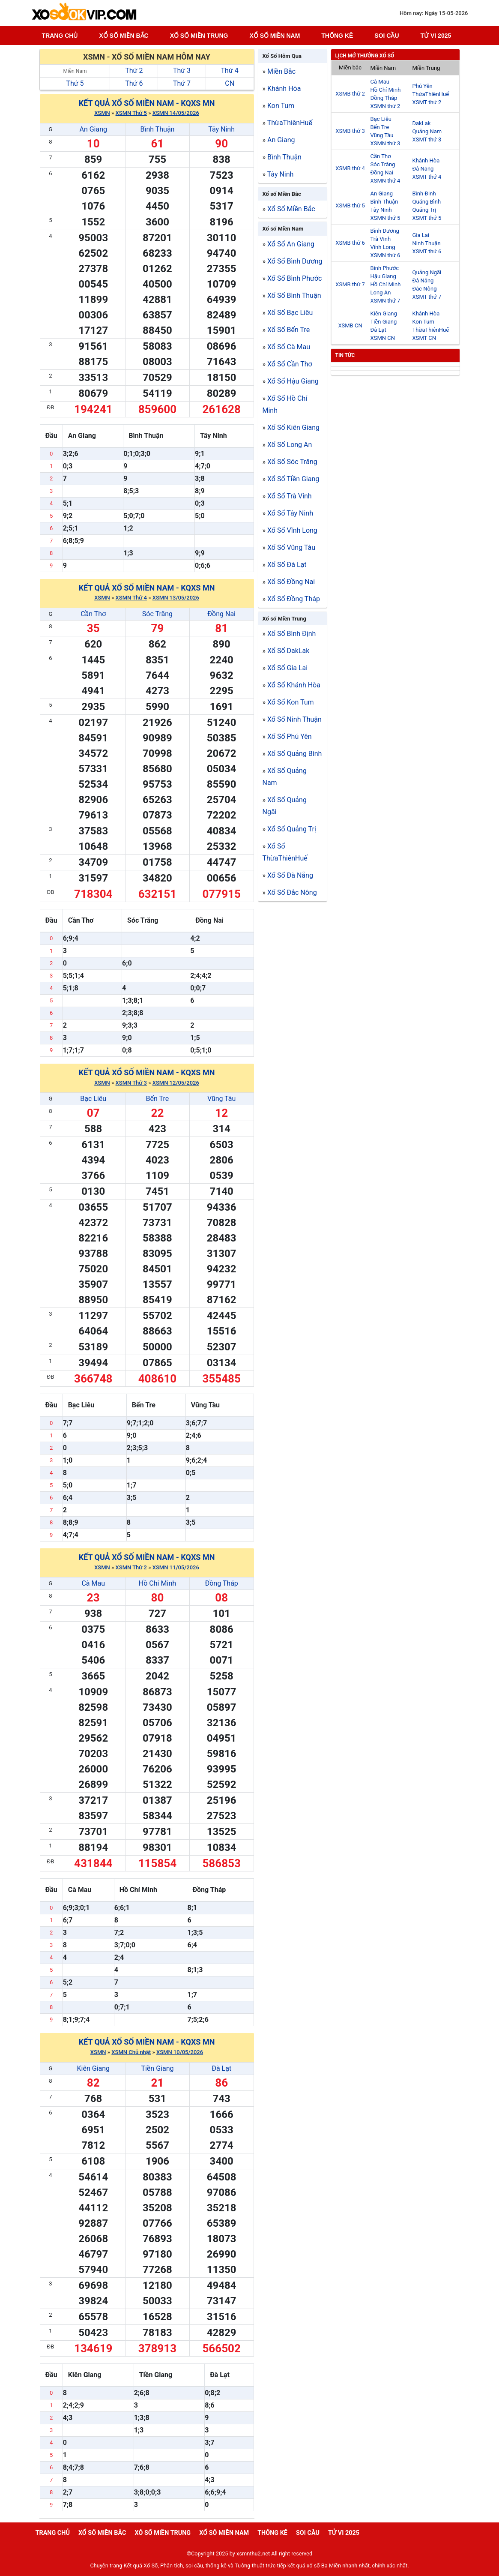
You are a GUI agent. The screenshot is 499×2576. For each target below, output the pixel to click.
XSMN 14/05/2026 (175, 113)
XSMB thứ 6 (350, 243)
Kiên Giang (93, 2068)
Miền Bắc (281, 71)
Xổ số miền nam (274, 35)
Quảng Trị (424, 210)
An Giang (93, 129)
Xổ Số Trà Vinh (289, 496)
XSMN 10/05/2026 (179, 2052)
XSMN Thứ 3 (131, 1083)
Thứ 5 (75, 83)
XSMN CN (383, 338)
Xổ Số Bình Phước (294, 278)
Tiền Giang (157, 2068)
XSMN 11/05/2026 (175, 1567)
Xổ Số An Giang (290, 244)
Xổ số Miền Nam (283, 228)
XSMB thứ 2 (350, 93)
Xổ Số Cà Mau (288, 347)
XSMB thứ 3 (350, 131)
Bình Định (424, 193)
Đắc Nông (424, 288)
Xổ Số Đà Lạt (287, 565)
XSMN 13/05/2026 (175, 597)
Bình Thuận (157, 129)
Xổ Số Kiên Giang (293, 427)
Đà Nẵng (423, 168)
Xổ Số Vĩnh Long (292, 530)
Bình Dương (385, 231)
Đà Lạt (221, 2068)
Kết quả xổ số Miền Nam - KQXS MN (147, 103)
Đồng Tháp (221, 1583)
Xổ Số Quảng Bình (294, 754)
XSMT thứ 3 (427, 139)
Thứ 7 (182, 83)
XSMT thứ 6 (427, 251)
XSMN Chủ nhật (131, 2052)
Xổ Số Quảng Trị (291, 829)
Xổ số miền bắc (123, 35)
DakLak (421, 123)
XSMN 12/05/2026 (175, 1083)
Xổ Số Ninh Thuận (294, 719)
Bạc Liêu (93, 1099)
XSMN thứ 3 (385, 143)
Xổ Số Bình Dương (294, 261)
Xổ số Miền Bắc (282, 194)
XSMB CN (350, 325)
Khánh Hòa (284, 88)
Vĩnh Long (383, 247)
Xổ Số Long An (289, 445)
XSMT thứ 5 (427, 218)
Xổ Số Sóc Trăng (292, 462)
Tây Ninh (221, 129)
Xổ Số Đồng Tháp (293, 599)
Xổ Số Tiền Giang (293, 479)
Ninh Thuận (426, 243)
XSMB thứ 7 (350, 284)
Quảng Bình (426, 201)
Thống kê (337, 35)
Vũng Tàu (221, 1099)
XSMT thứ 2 (427, 102)
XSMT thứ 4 (427, 177)
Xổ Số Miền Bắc (291, 209)
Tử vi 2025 (436, 35)
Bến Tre (157, 1099)
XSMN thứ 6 (385, 255)
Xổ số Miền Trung (284, 618)
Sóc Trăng (157, 614)
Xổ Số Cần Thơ (289, 364)
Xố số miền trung (199, 35)
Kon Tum (280, 106)
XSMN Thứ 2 (131, 1567)
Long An (381, 292)
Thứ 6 (134, 83)
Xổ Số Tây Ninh (290, 513)
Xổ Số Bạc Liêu (290, 313)
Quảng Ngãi (427, 272)
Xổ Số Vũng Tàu (291, 547)
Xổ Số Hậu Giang (293, 381)
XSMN (102, 113)
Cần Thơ (93, 614)
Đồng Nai (221, 614)
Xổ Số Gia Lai (287, 668)
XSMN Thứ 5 (131, 113)
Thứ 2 (134, 70)
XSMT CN (424, 338)
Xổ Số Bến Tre (288, 330)
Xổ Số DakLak (288, 651)
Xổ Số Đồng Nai (291, 582)
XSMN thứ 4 (385, 180)
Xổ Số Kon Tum (290, 702)
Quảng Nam (427, 131)
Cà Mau (93, 1583)
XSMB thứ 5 (350, 205)
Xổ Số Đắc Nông (292, 892)
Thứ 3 (182, 70)
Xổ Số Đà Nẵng (290, 875)
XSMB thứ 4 (350, 168)
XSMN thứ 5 (385, 218)
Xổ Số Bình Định (291, 634)
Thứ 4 (230, 70)
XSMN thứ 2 (385, 106)
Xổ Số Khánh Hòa (293, 685)
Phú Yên (422, 86)
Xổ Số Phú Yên (289, 736)
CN (229, 83)
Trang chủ (60, 35)
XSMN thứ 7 (385, 300)
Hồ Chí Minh (157, 1583)
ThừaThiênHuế (289, 123)
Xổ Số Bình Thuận (294, 295)
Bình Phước (385, 268)
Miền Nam (75, 71)
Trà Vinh (381, 239)
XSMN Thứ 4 (131, 597)
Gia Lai (421, 235)
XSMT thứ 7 (427, 297)
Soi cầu (386, 35)
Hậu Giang (383, 276)
